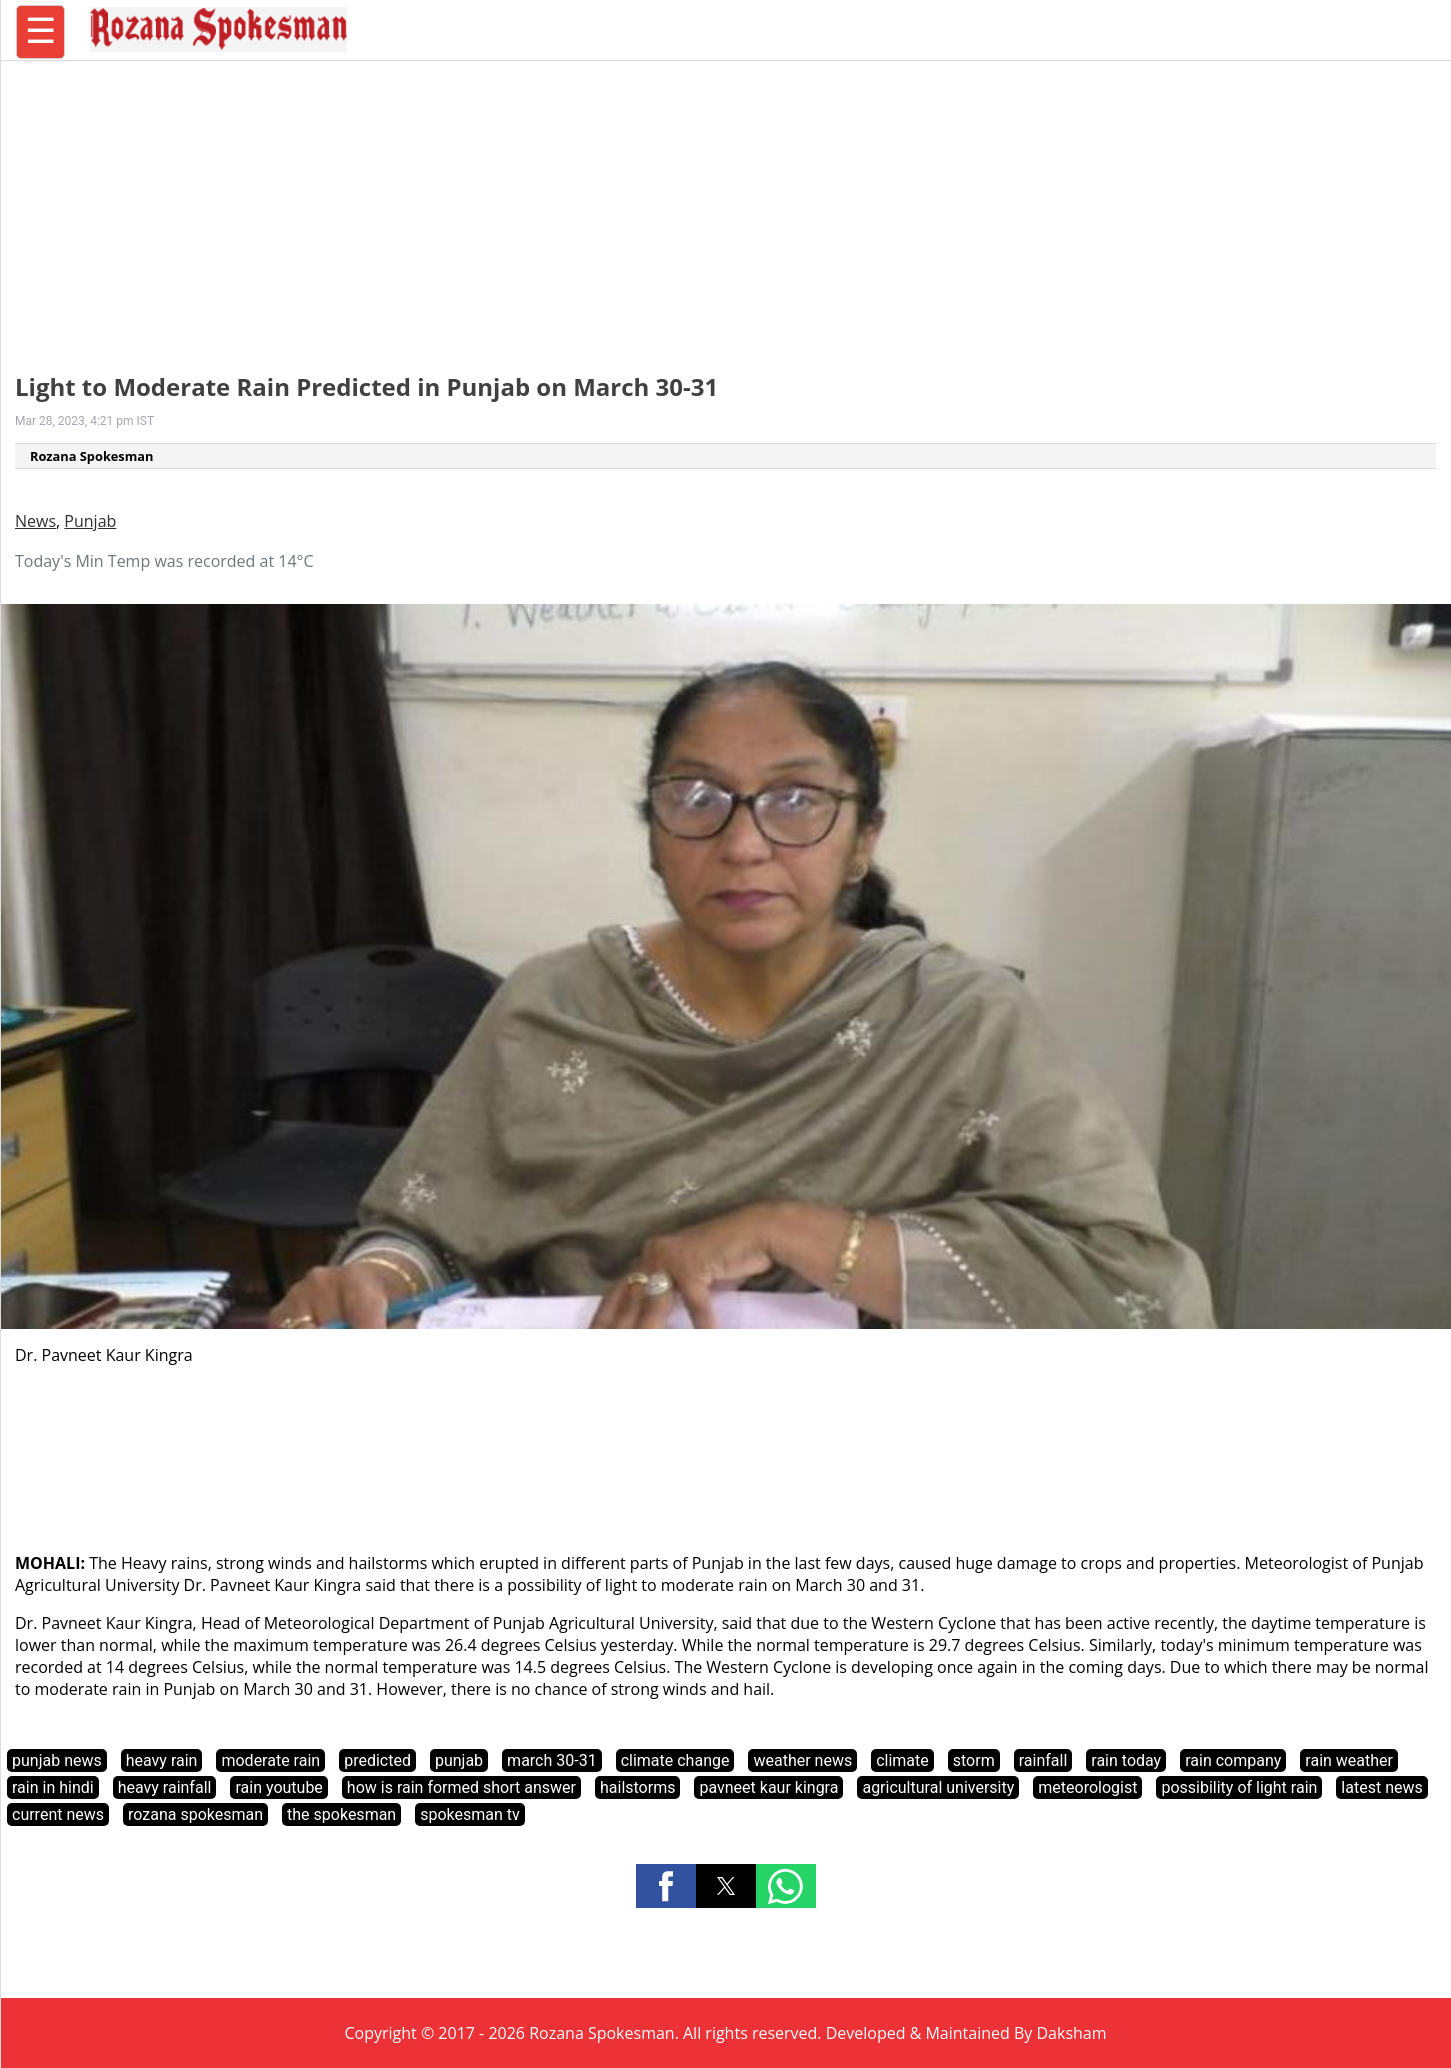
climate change (675, 1760)
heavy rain (162, 1760)
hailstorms (637, 1787)
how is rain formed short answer (461, 1787)
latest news (1381, 1787)
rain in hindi (53, 1787)
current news (58, 1814)
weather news (802, 1760)
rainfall (1043, 1760)
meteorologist (1087, 1787)
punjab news (57, 1760)
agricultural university (938, 1787)
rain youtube (278, 1787)
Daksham (1072, 2033)
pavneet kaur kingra (768, 1787)
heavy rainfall (165, 1787)
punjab (459, 1760)
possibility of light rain (1239, 1787)
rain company (1233, 1760)
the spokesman (341, 1814)
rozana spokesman (195, 1814)
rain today (1126, 1760)
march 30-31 (552, 1760)
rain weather (1349, 1760)
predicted (377, 1760)
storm (974, 1760)
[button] (666, 1886)
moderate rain (270, 1760)
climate (902, 1760)
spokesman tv (470, 1814)
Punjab (90, 521)
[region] (726, 205)
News (35, 521)
